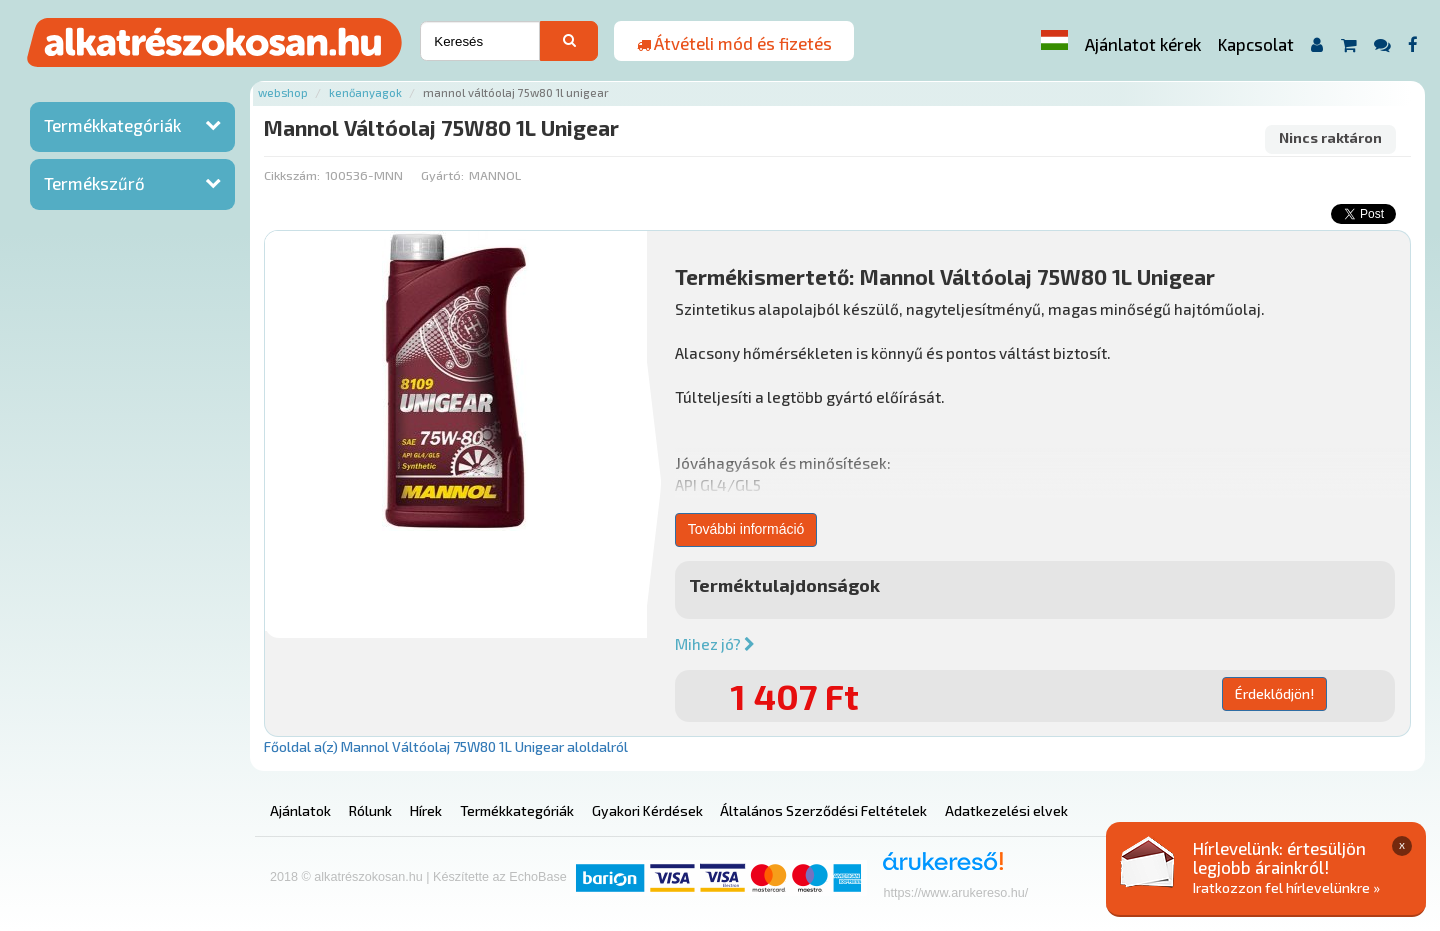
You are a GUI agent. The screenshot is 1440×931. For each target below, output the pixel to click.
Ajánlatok (300, 810)
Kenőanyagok (365, 92)
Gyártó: (442, 175)
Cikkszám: (292, 175)
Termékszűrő (94, 183)
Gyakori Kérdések (647, 810)
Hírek (426, 810)
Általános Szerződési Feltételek (823, 810)
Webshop (283, 92)
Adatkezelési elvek (1006, 810)
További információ (746, 529)
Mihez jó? (715, 644)
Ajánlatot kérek (1143, 44)
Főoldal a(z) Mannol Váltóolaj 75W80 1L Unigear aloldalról (446, 746)
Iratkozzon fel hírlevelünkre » (1286, 887)
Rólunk (370, 810)
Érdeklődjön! (1274, 693)
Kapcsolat (1256, 44)
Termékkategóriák (112, 125)
